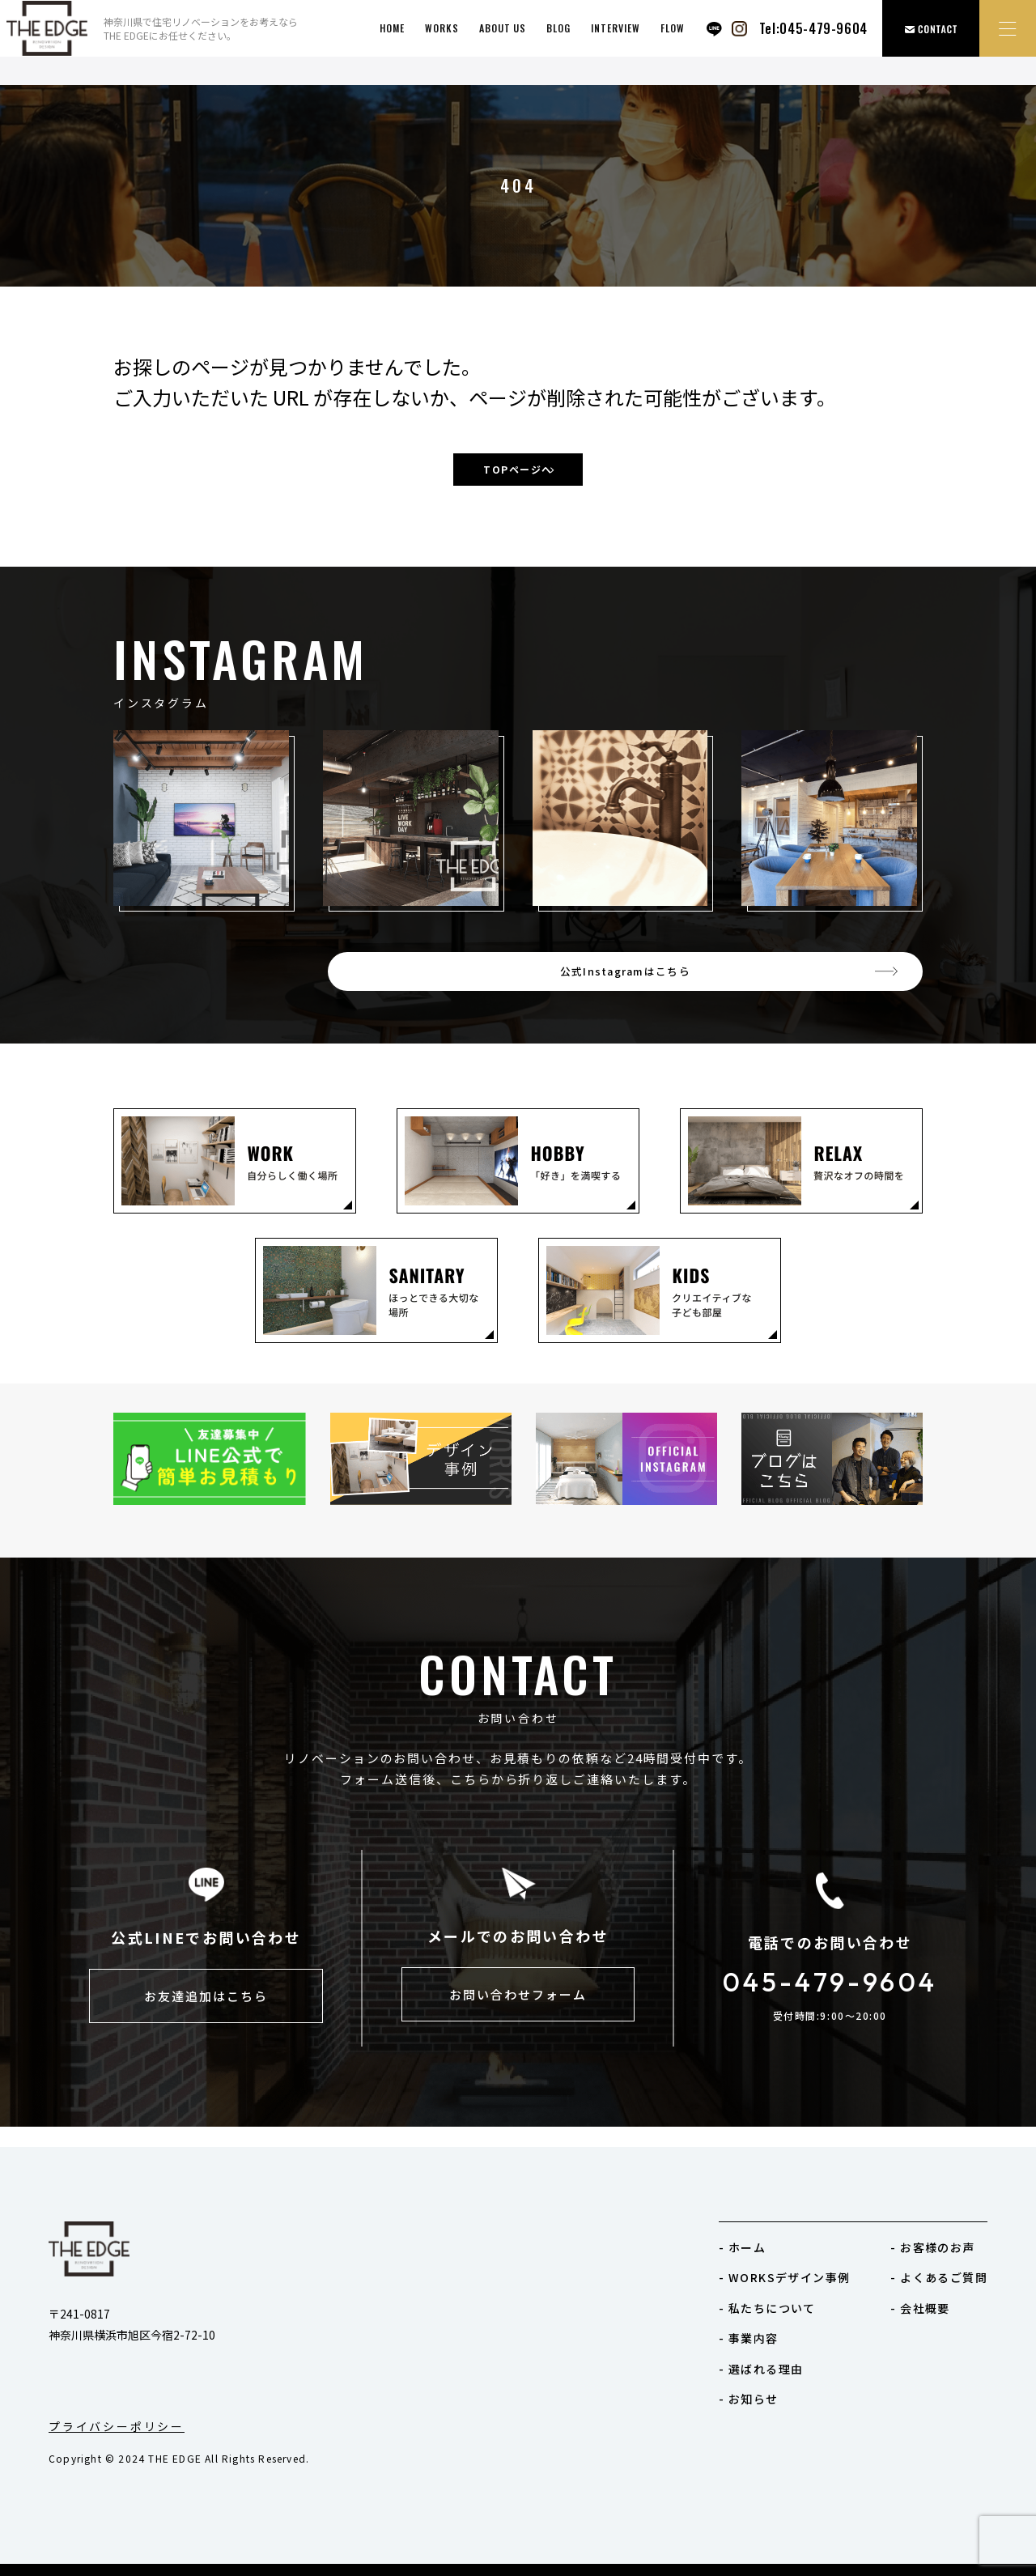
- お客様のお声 (932, 2247)
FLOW (672, 28)
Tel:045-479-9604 (813, 28)
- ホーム (742, 2247)
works (442, 28)
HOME (392, 28)
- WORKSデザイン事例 (784, 2277)
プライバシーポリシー (117, 2426)
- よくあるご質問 (938, 2277)
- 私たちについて (767, 2308)
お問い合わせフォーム (518, 2016)
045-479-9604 (829, 2000)
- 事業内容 (748, 2338)
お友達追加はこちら (206, 2017)
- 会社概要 (919, 2308)
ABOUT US (503, 28)
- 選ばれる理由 (761, 2369)
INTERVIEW (615, 28)
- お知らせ (748, 2399)
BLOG (558, 28)
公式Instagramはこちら (776, 981)
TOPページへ (517, 471)
